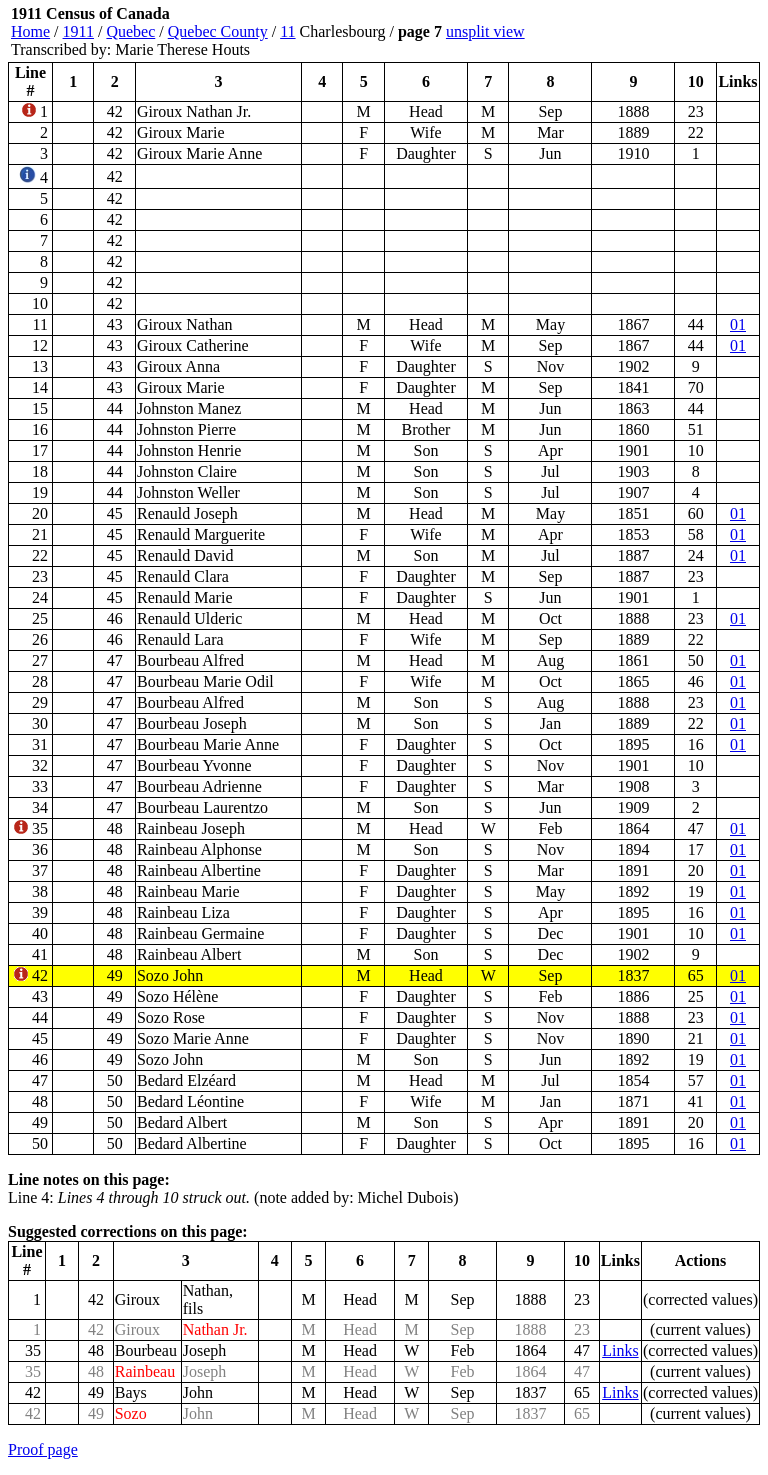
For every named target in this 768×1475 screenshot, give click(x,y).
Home (30, 31)
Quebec (130, 31)
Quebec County (218, 31)
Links (620, 1350)
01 (738, 324)
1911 (78, 31)
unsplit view (485, 31)
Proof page (43, 1449)
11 (287, 31)
